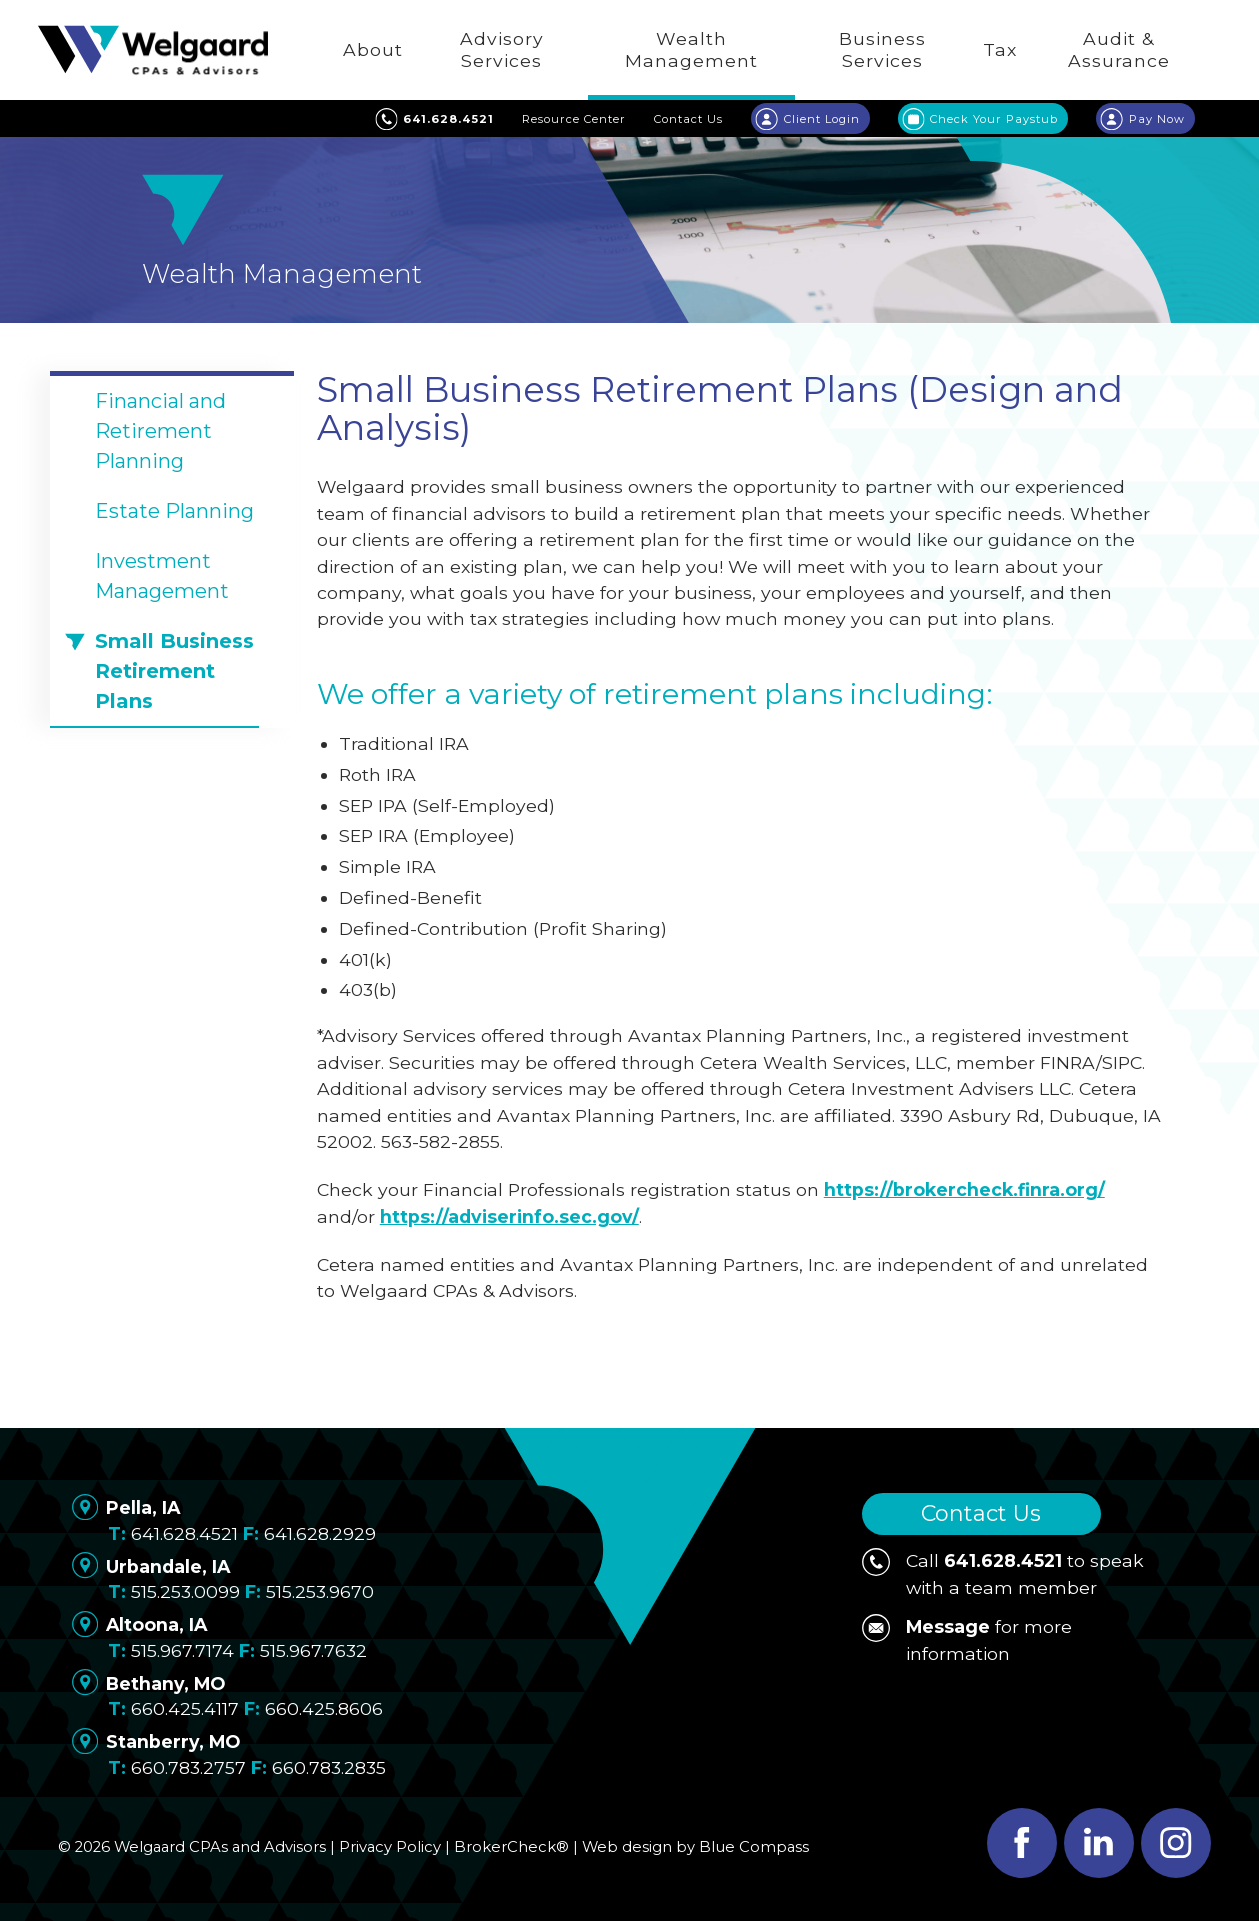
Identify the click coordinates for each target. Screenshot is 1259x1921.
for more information (967, 1638)
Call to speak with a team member (1003, 1572)
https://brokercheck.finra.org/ (964, 1189)
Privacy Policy (390, 1847)
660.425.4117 (185, 1708)
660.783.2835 (329, 1767)
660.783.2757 (188, 1767)
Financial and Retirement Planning (160, 431)
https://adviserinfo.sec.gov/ (509, 1216)
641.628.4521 (184, 1533)
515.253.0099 (185, 1591)
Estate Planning (174, 511)
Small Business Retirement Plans (174, 671)
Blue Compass (754, 1847)
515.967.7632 (313, 1650)
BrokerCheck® (511, 1847)
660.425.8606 (324, 1708)
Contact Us (981, 1513)
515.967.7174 (182, 1650)
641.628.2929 (320, 1533)
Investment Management (162, 576)
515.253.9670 (320, 1591)
